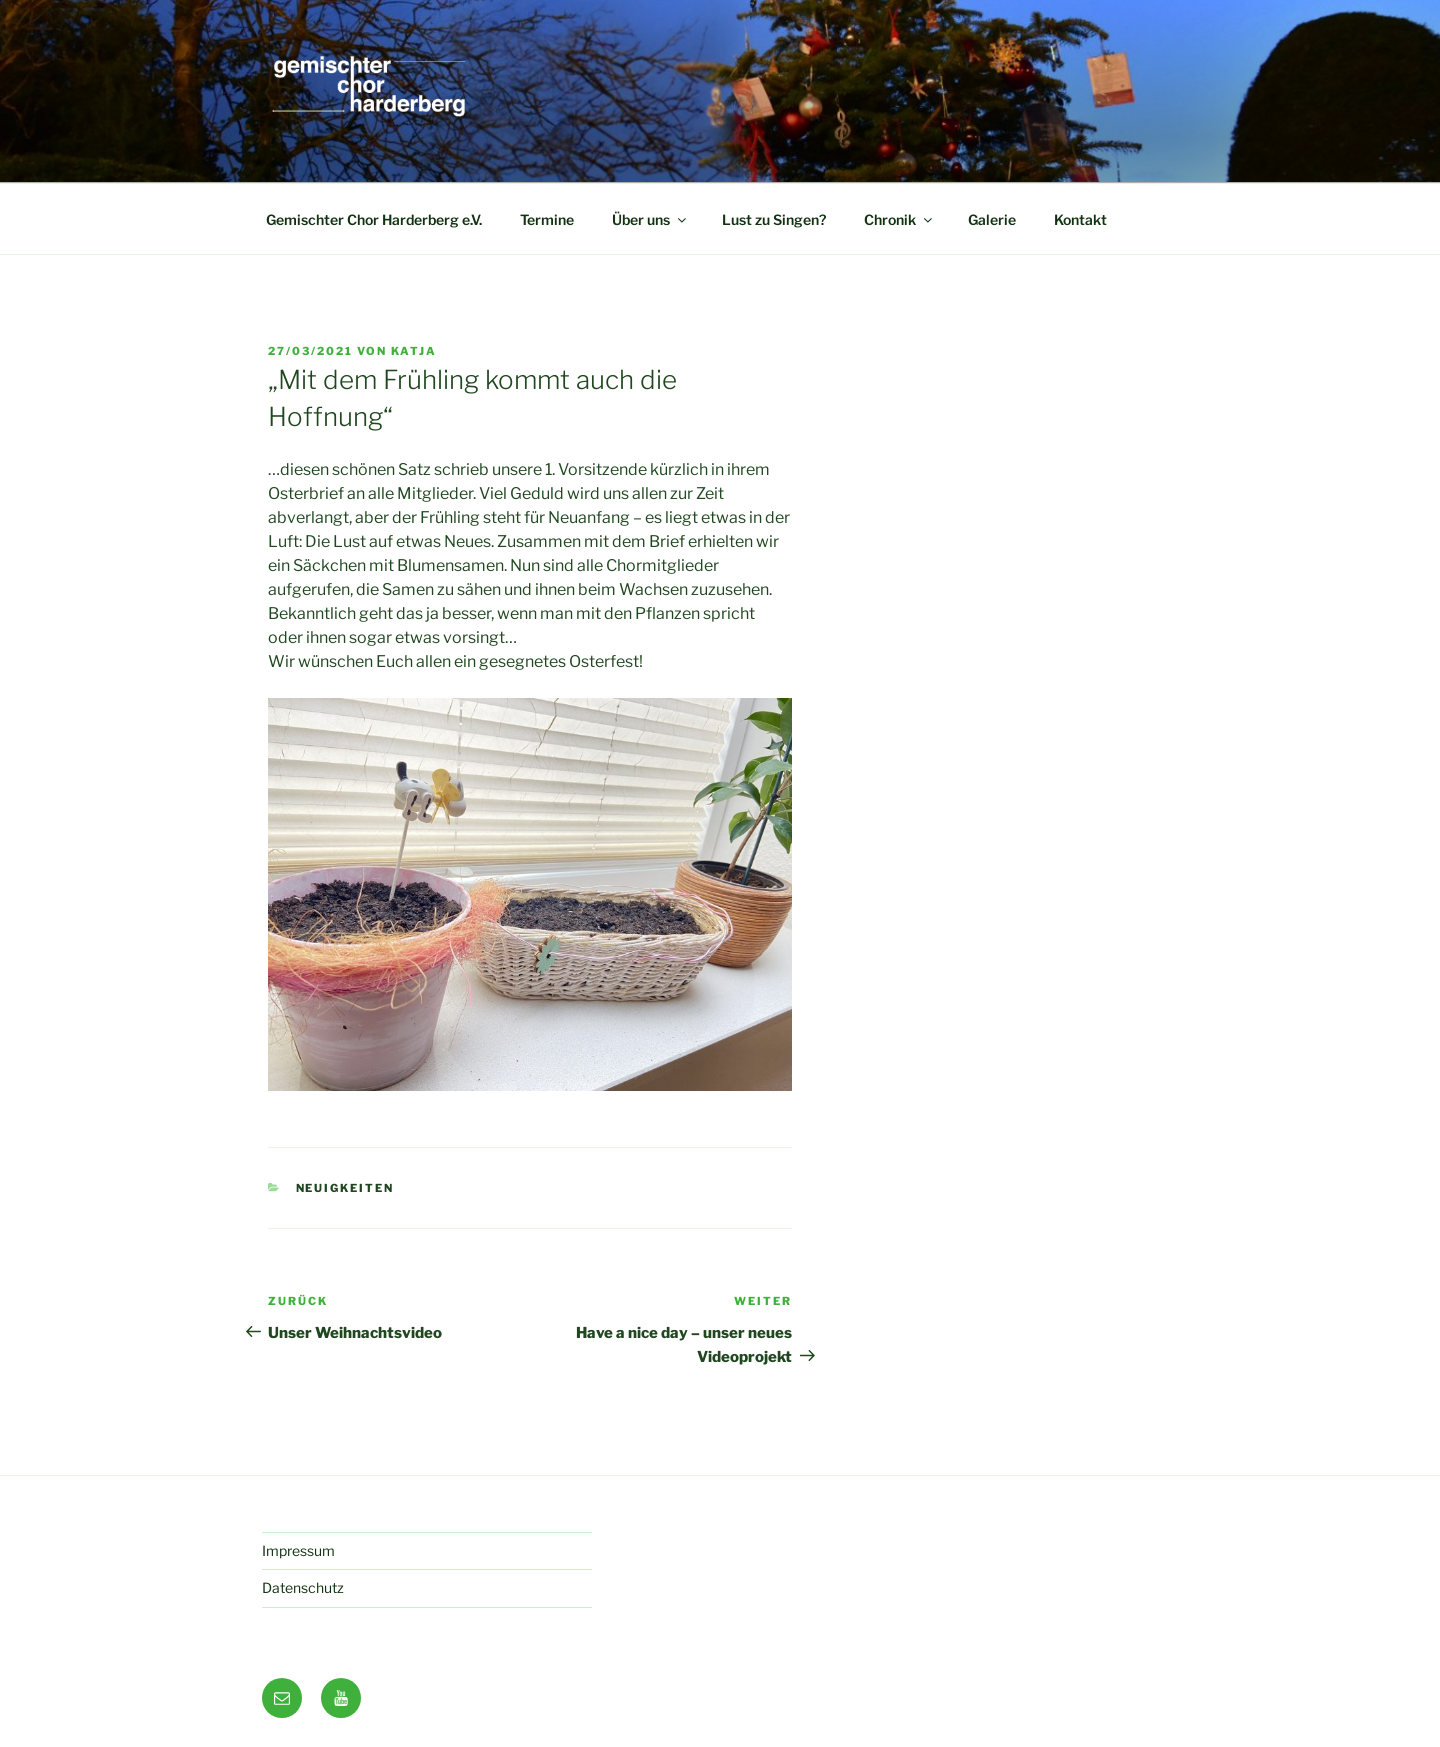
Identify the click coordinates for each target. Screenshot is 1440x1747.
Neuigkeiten (345, 1188)
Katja (414, 351)
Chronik (899, 219)
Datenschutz (303, 1587)
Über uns (650, 219)
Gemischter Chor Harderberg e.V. (374, 219)
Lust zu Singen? (774, 219)
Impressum (298, 1550)
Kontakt (1080, 219)
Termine (547, 219)
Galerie (992, 219)
